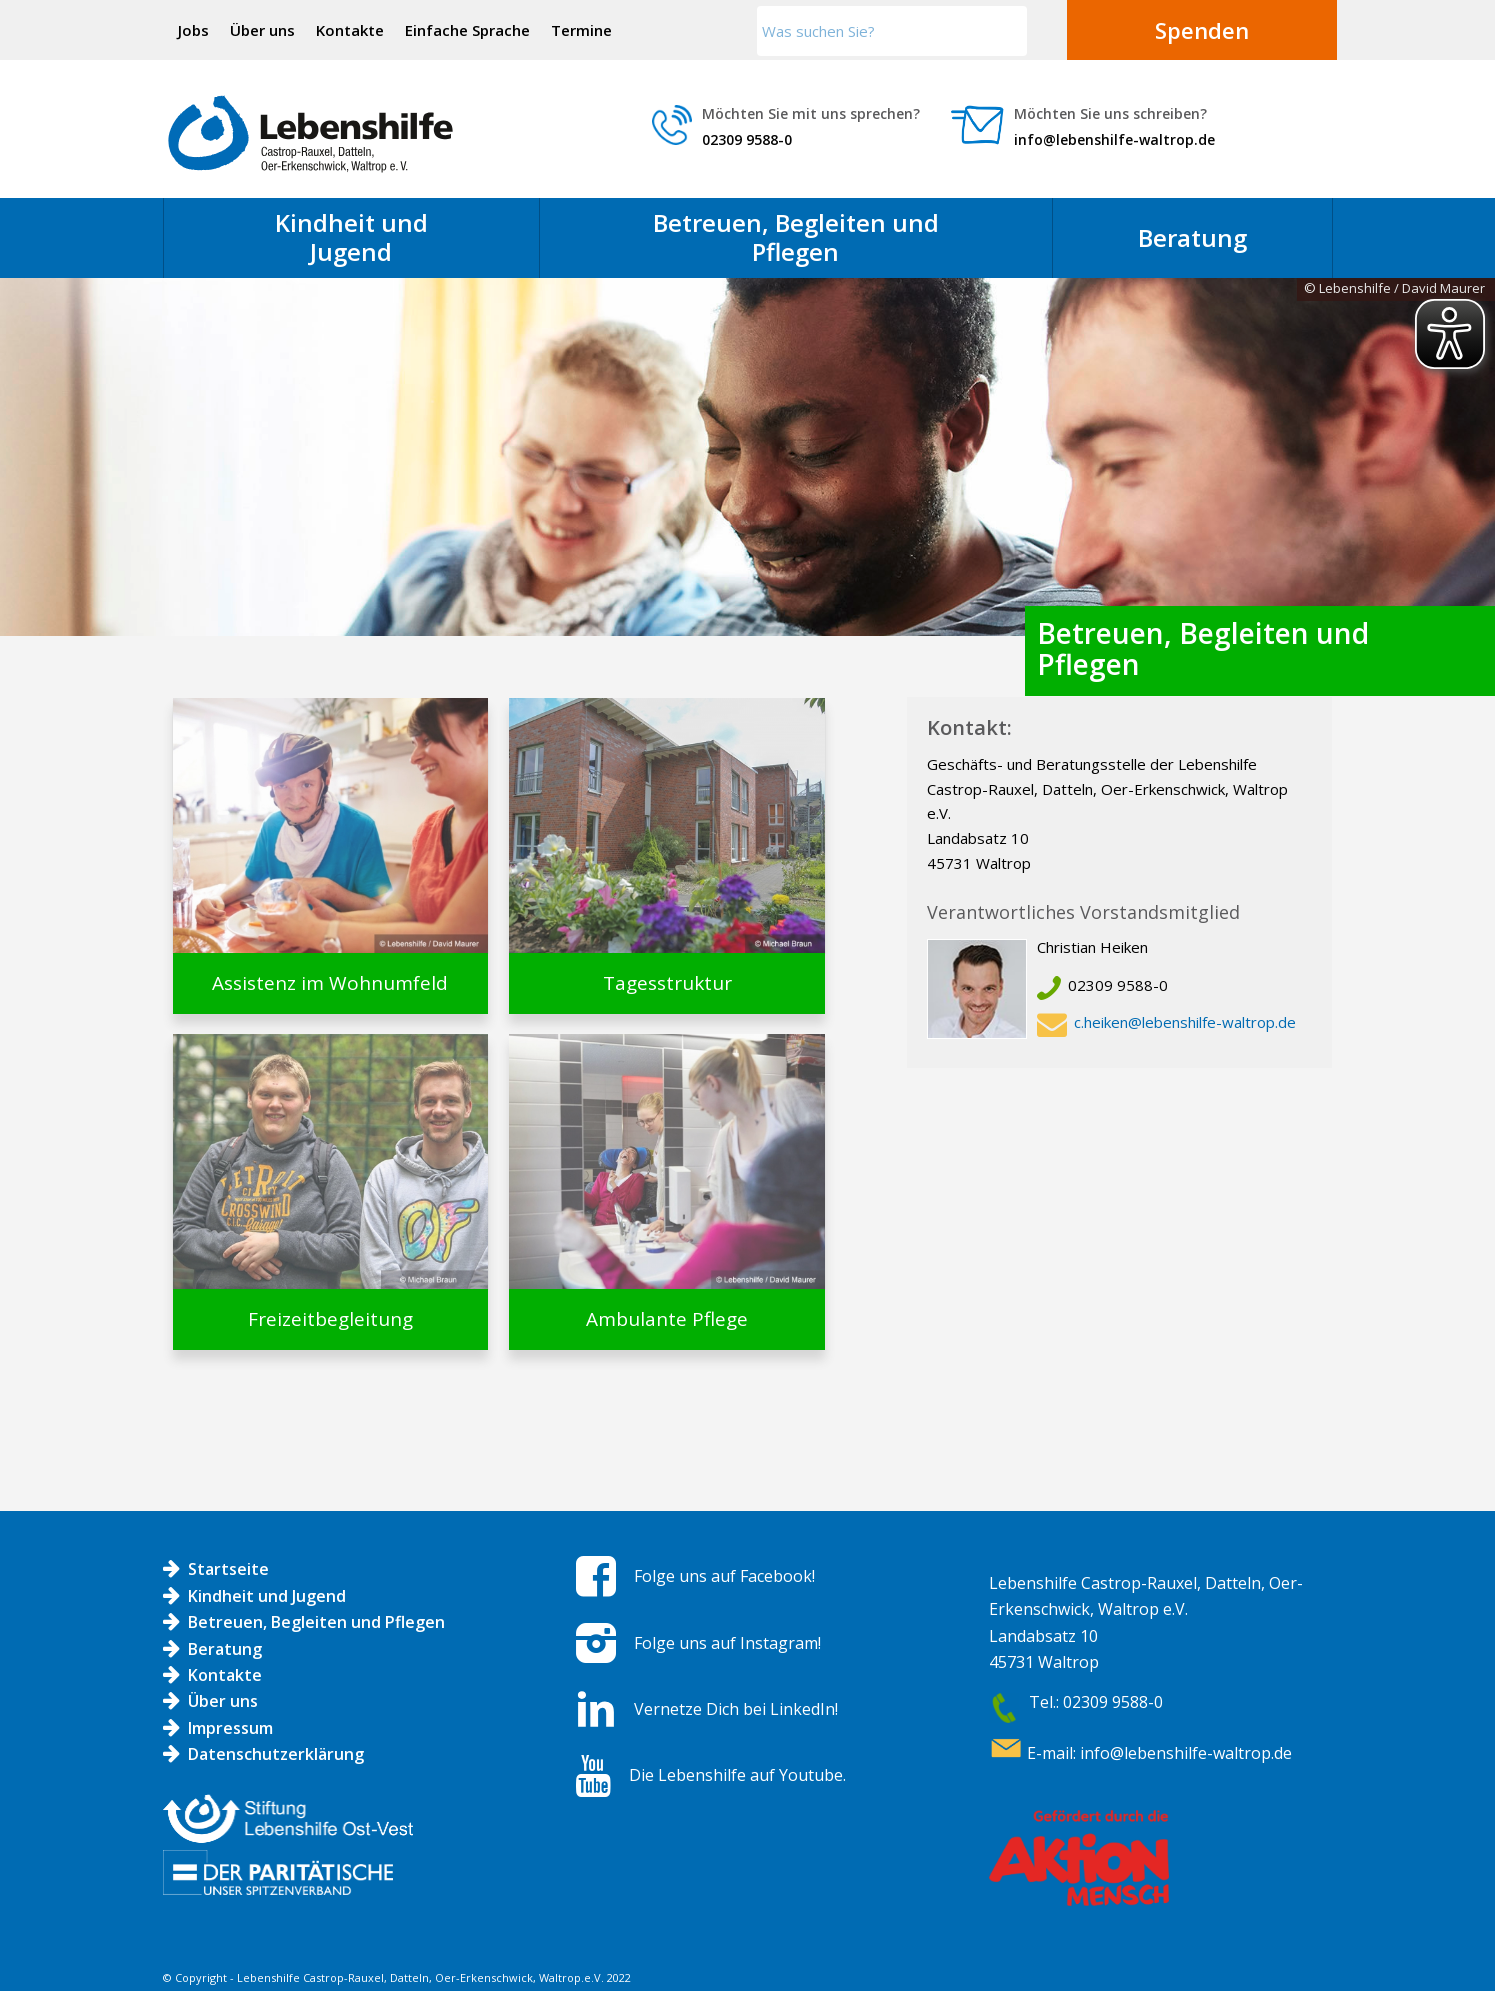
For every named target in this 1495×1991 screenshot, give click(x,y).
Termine (581, 30)
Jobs (193, 30)
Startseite (228, 1569)
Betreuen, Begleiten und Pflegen (316, 1622)
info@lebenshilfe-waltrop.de (1114, 139)
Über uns (262, 30)
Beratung (225, 1649)
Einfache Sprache (467, 30)
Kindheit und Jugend (267, 1596)
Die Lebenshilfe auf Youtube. (737, 1775)
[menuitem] (194, 30)
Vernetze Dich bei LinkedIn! (736, 1709)
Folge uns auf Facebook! (724, 1576)
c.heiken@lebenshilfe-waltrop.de (1185, 1022)
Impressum (230, 1728)
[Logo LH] (310, 134)
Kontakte (350, 30)
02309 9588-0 (747, 139)
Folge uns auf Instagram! (727, 1643)
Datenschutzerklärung (276, 1754)
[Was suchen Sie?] (892, 31)
